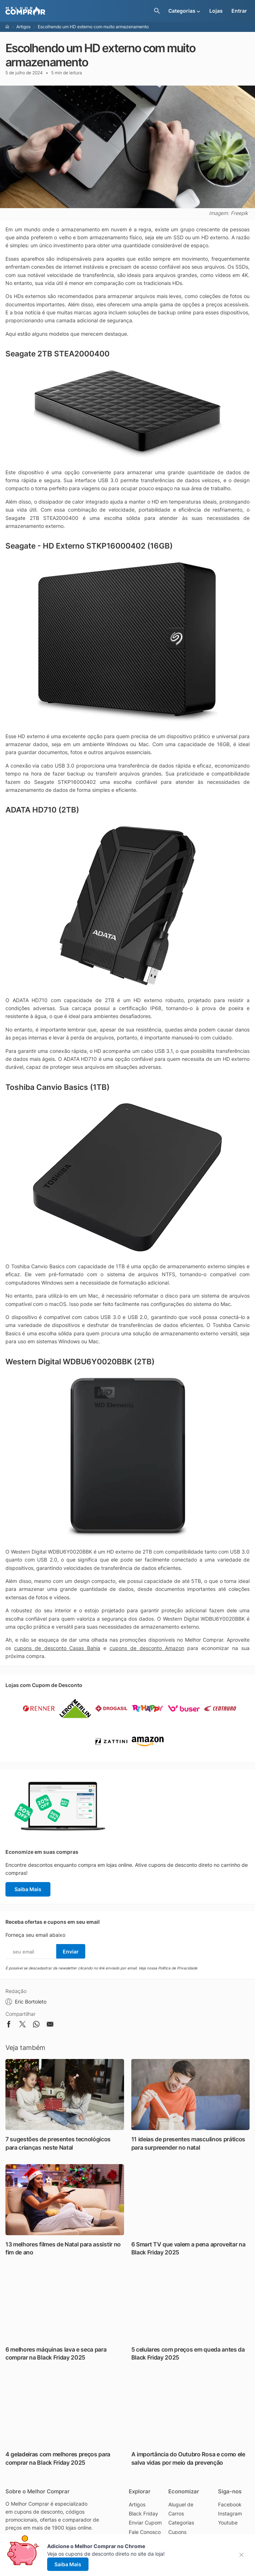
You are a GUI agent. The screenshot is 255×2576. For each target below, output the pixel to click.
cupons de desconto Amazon (147, 1648)
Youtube (228, 2522)
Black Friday (143, 2513)
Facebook (230, 2504)
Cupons (177, 2532)
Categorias (181, 2522)
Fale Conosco (145, 2532)
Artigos (23, 26)
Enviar (71, 1951)
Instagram (230, 2513)
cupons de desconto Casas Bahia (57, 1648)
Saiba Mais (28, 1889)
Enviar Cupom (145, 2522)
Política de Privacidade (177, 1968)
